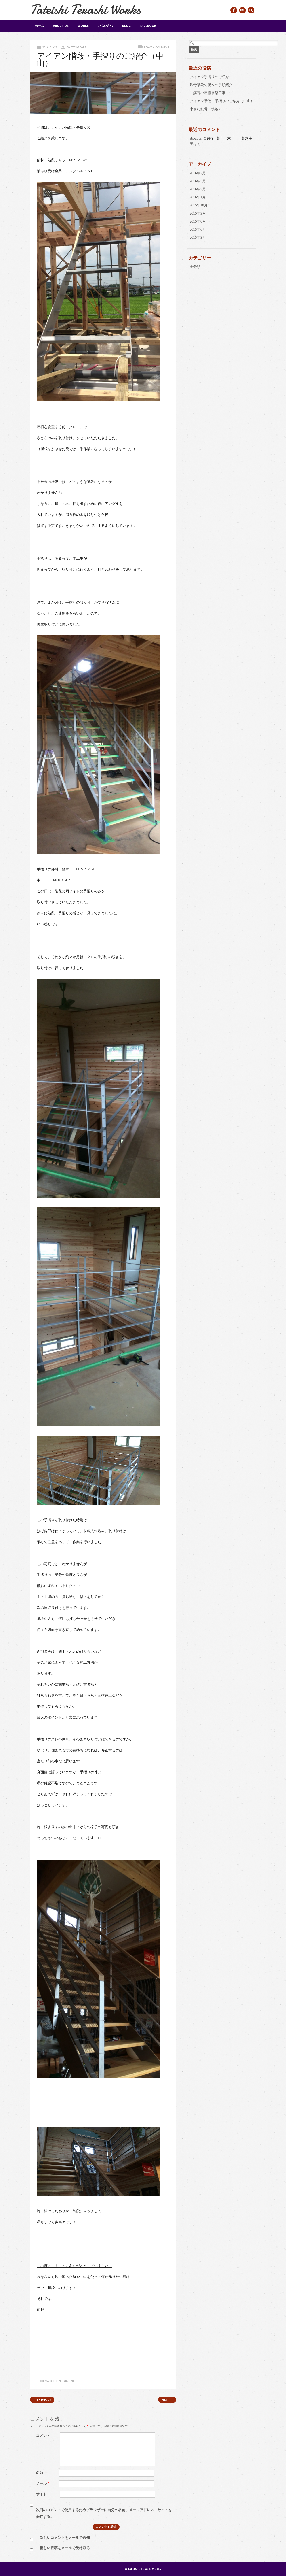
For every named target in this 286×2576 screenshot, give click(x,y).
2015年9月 (198, 213)
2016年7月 (198, 173)
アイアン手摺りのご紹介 (209, 77)
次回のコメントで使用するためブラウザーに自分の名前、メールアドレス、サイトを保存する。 (104, 2513)
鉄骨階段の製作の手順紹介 (211, 85)
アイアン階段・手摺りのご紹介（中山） (222, 101)
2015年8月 (198, 221)
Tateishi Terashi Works (85, 9)
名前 (41, 2473)
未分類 (195, 267)
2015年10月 (199, 205)
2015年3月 (198, 237)
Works (83, 26)
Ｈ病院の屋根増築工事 (207, 93)
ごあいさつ (105, 26)
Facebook (233, 10)
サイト (41, 2494)
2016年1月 (198, 197)
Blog (126, 26)
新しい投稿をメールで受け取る (65, 2548)
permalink (66, 2381)
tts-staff (78, 47)
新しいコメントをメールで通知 (65, 2538)
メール (43, 2483)
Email (242, 10)
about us (61, 26)
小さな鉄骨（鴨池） (206, 109)
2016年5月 (198, 181)
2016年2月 (198, 189)
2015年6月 (198, 229)
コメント (43, 2435)
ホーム (39, 26)
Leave (156, 47)
